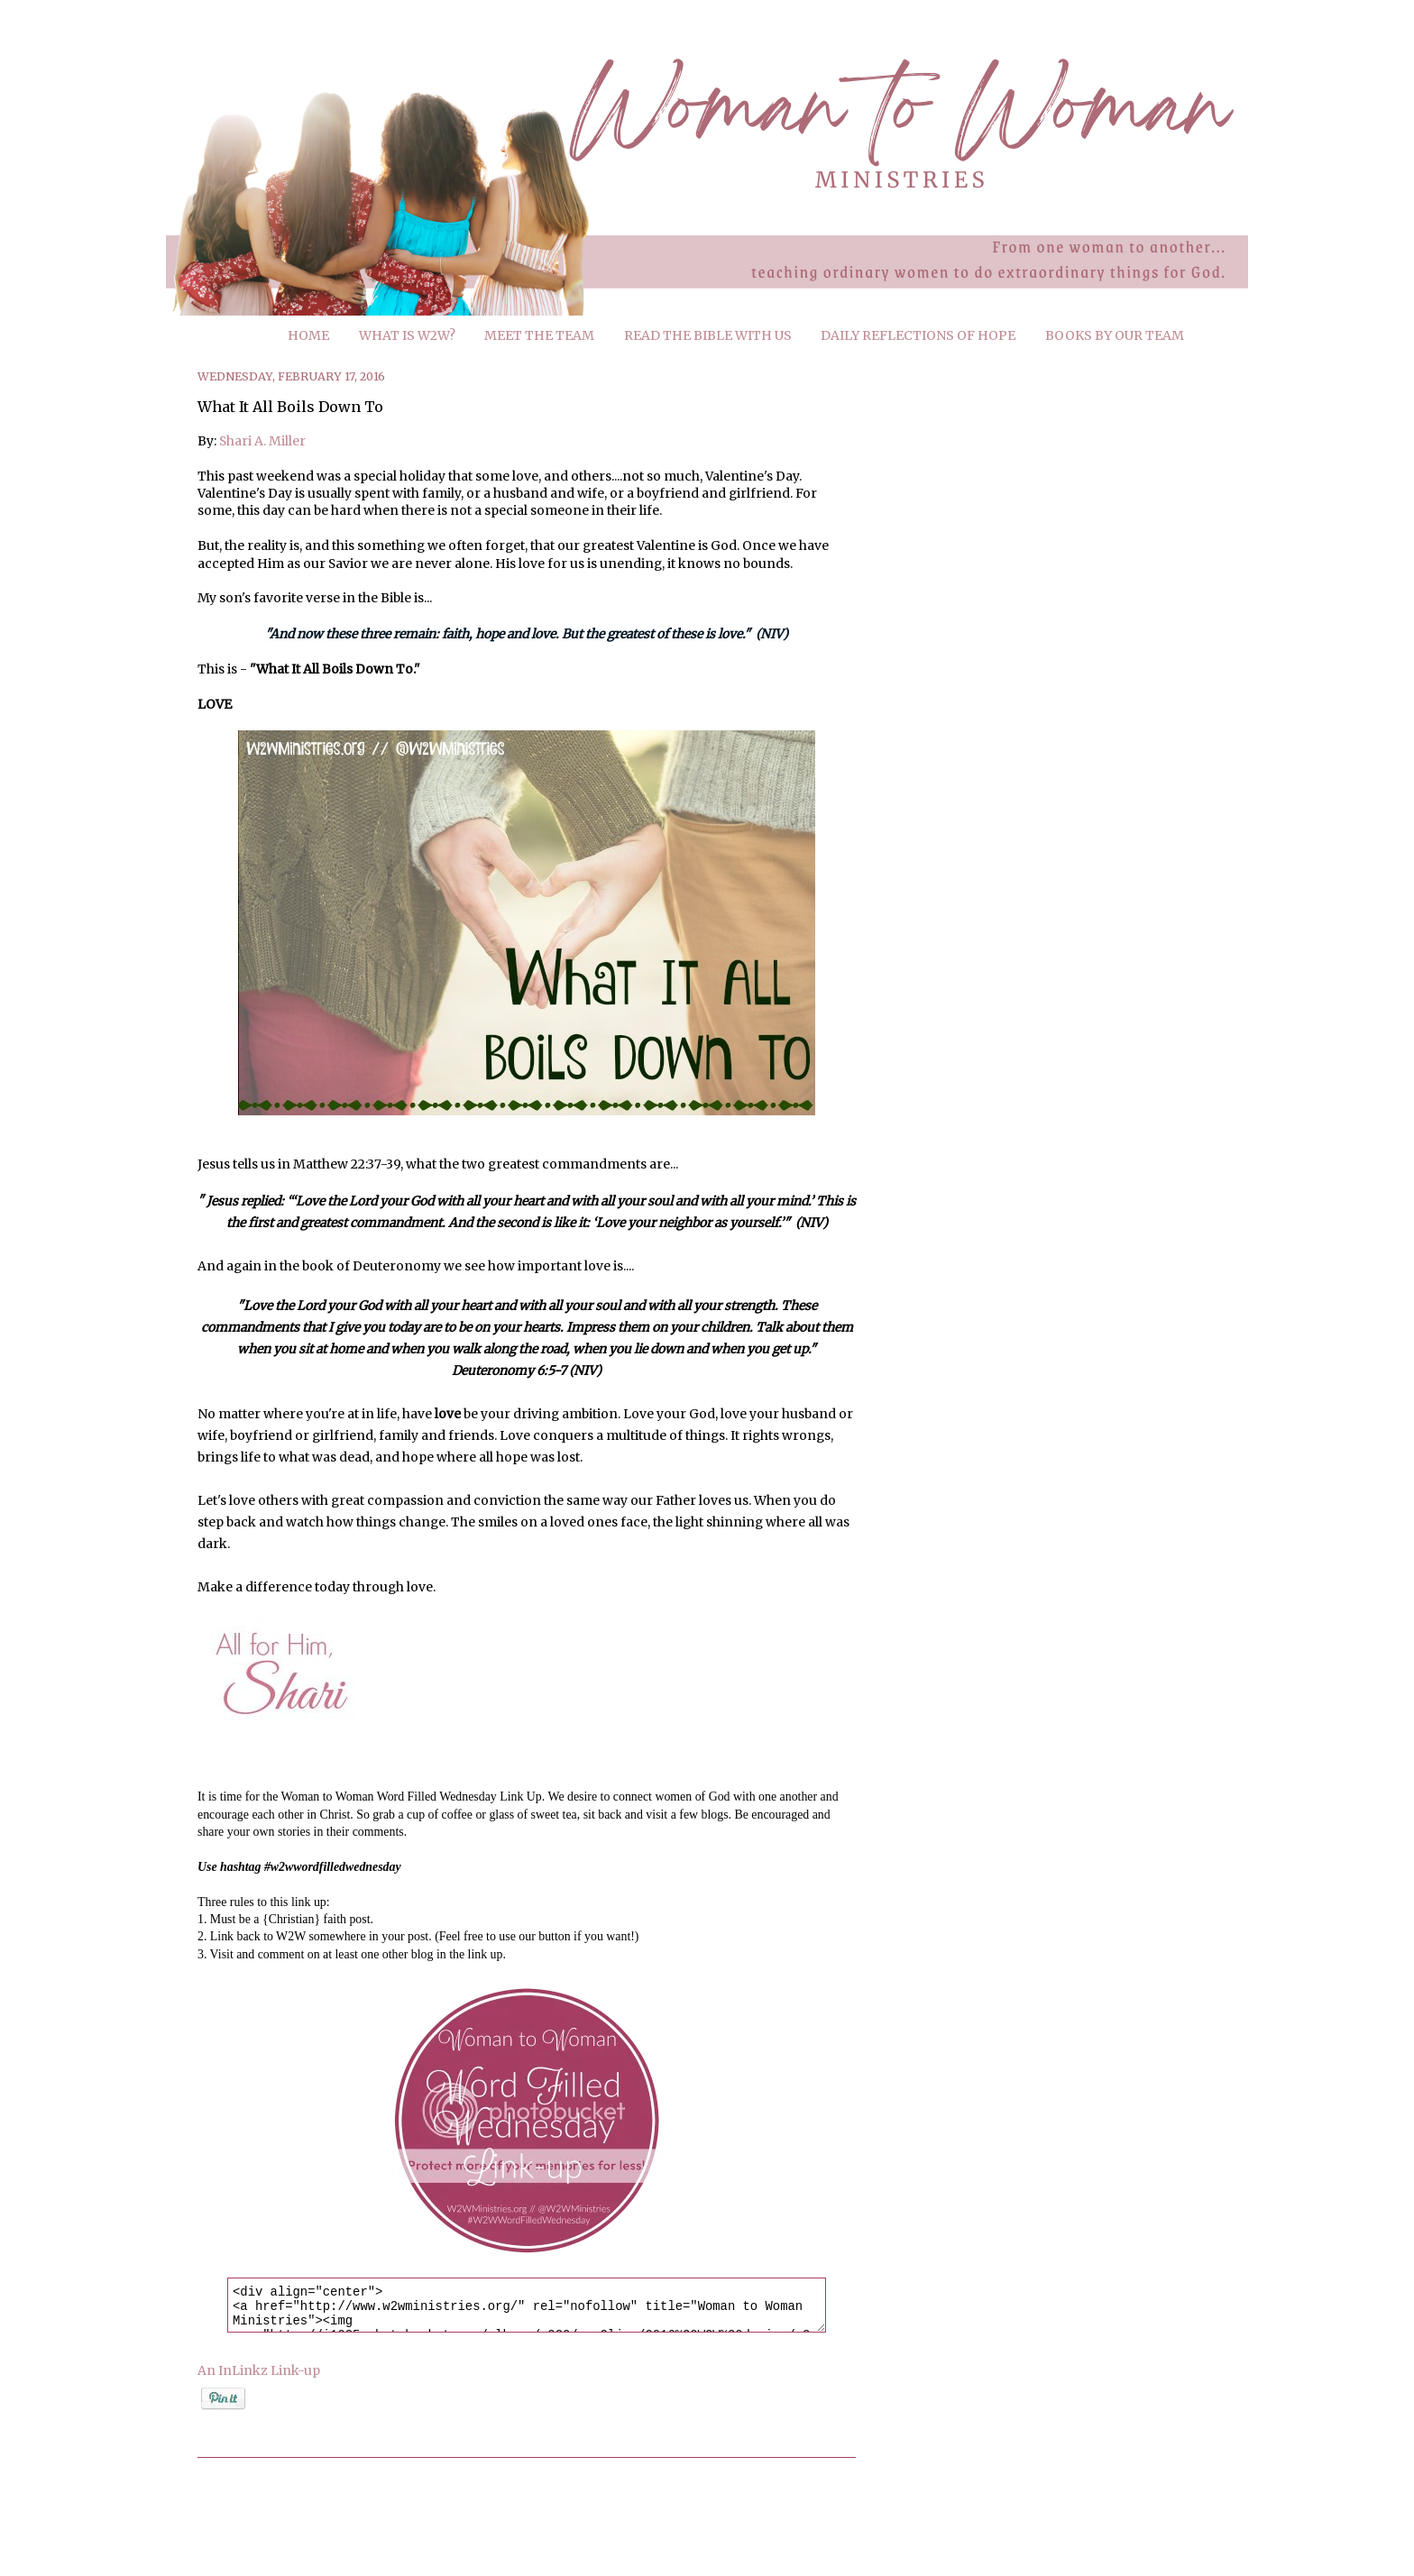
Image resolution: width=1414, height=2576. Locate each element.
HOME (308, 335)
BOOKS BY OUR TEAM (1114, 335)
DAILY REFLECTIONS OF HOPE (918, 335)
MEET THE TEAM (539, 335)
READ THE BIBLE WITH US (708, 335)
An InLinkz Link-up (258, 2370)
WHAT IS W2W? (407, 335)
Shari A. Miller (262, 441)
